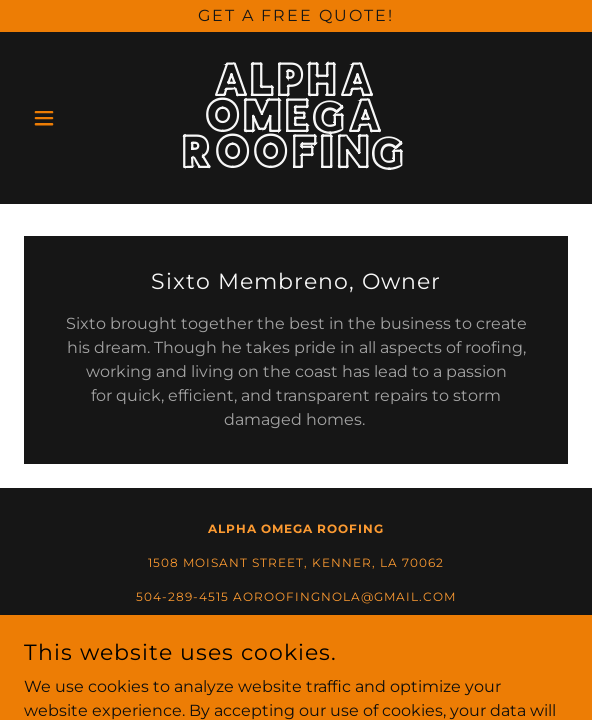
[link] (296, 118)
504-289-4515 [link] (182, 596)
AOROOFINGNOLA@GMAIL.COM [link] (344, 596)
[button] (65, 118)
